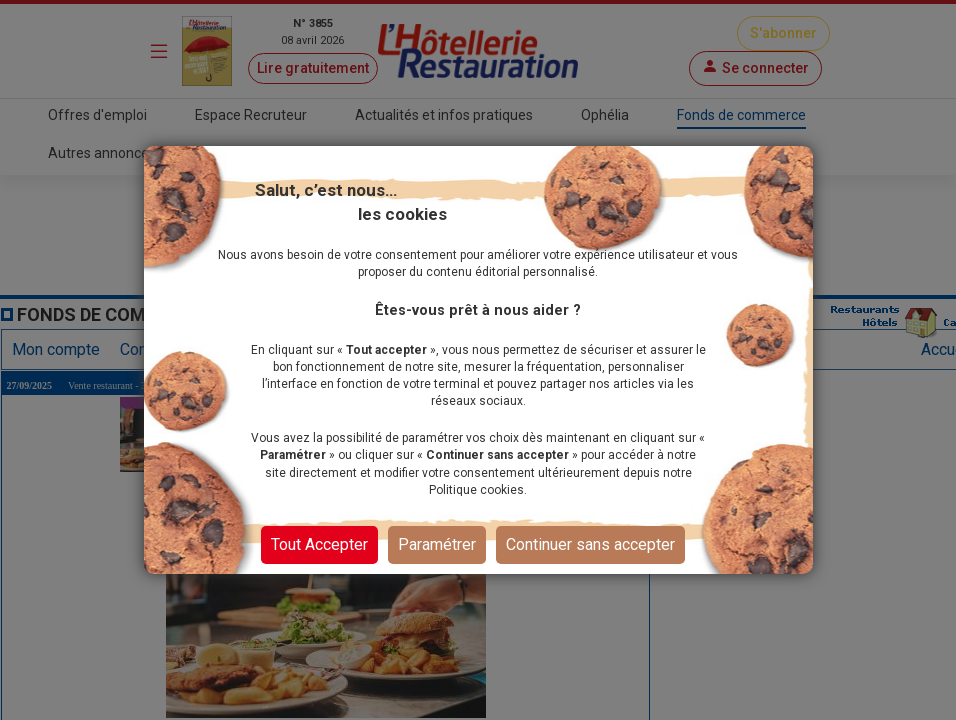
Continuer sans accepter (590, 544)
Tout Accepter (319, 544)
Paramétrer (437, 544)
